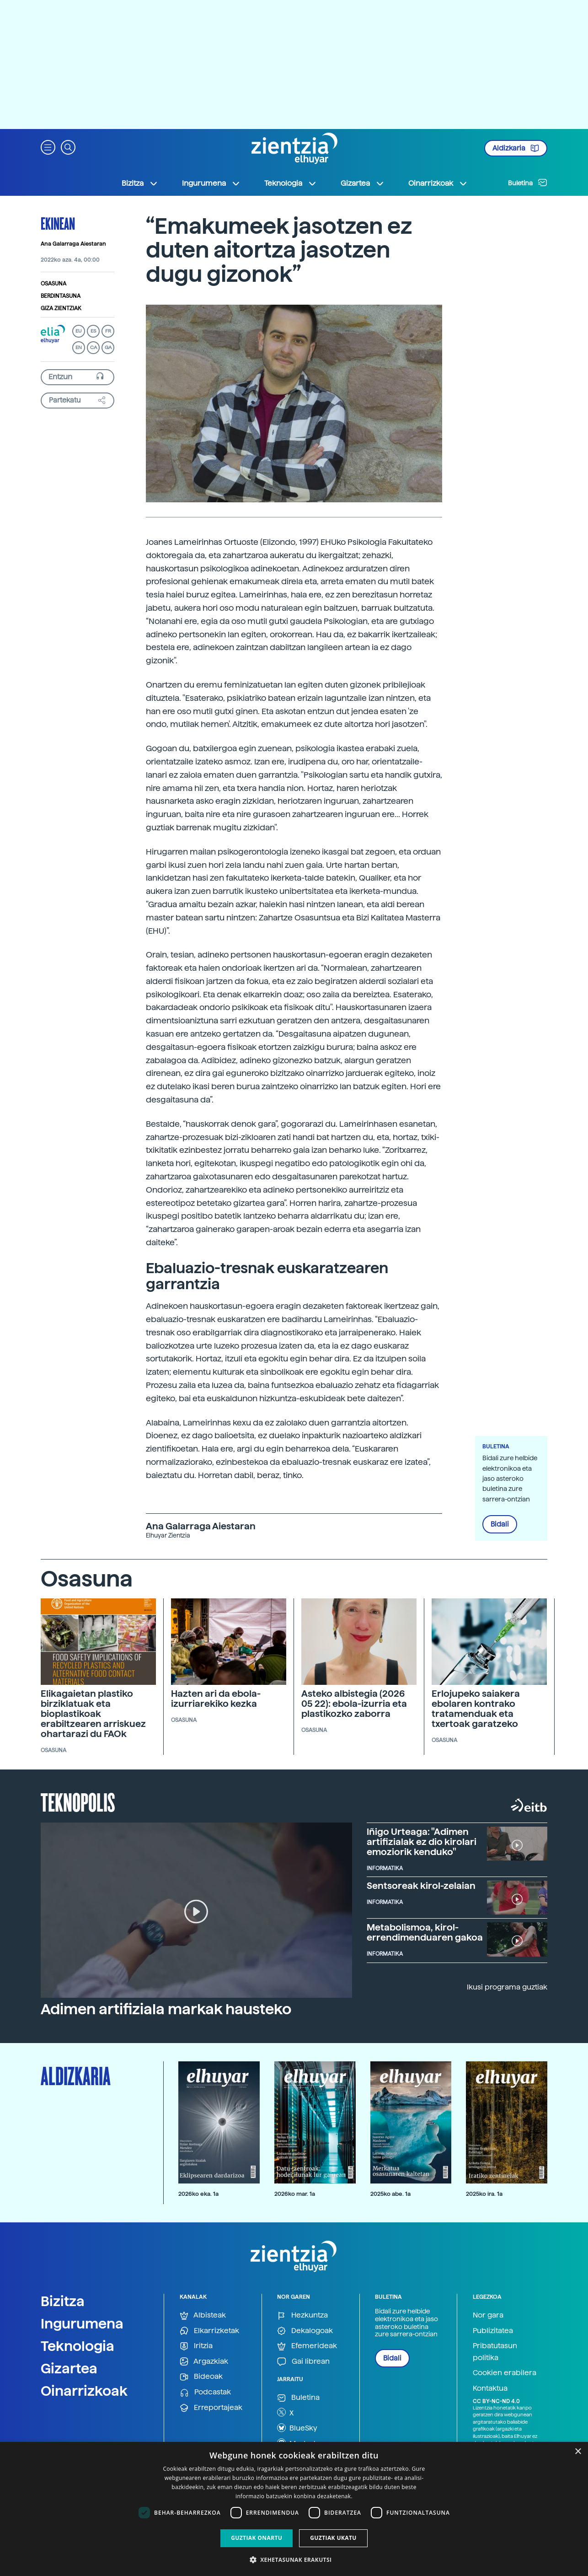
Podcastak (205, 2392)
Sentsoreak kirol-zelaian (421, 1885)
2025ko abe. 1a (390, 2193)
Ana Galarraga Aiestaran (73, 244)
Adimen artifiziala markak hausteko (166, 2009)
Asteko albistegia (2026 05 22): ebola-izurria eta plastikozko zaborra (354, 1703)
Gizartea (69, 2368)
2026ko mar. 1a (294, 2193)
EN (78, 347)
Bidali (500, 1524)
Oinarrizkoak (84, 2390)
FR (108, 331)
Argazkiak (204, 2361)
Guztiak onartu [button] (256, 2538)
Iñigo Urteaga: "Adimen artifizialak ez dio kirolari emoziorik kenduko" (421, 1841)
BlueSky (297, 2427)
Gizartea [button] (363, 183)
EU (78, 331)
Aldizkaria (515, 148)
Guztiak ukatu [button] (333, 2538)
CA (93, 347)
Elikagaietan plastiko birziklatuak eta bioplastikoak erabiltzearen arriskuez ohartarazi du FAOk (93, 1713)
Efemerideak (307, 2346)
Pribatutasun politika (495, 2351)
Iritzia (196, 2346)
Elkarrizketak (209, 2331)
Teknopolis (78, 1801)
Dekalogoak (305, 2331)
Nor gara (488, 2315)
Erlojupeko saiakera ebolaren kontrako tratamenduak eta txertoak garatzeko (476, 1708)
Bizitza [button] (140, 183)
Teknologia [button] (290, 183)
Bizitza (63, 2301)
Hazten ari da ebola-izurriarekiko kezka (216, 1698)
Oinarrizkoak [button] (438, 183)
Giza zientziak (61, 308)
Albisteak (203, 2315)
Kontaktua (490, 2388)
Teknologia (77, 2346)
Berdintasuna (60, 296)
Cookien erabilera (504, 2372)
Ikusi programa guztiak (507, 1987)
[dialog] (294, 2509)
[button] (48, 146)
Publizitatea (493, 2330)
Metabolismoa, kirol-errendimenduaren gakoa (425, 1932)
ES (93, 331)
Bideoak (201, 2377)
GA (108, 347)
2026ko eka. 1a (198, 2193)
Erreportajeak (211, 2408)
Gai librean (303, 2361)
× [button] (577, 2451)
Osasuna (53, 283)
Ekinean (58, 223)
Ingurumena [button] (211, 183)
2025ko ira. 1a (484, 2193)
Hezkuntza (302, 2315)
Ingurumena (82, 2323)
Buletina (527, 182)
